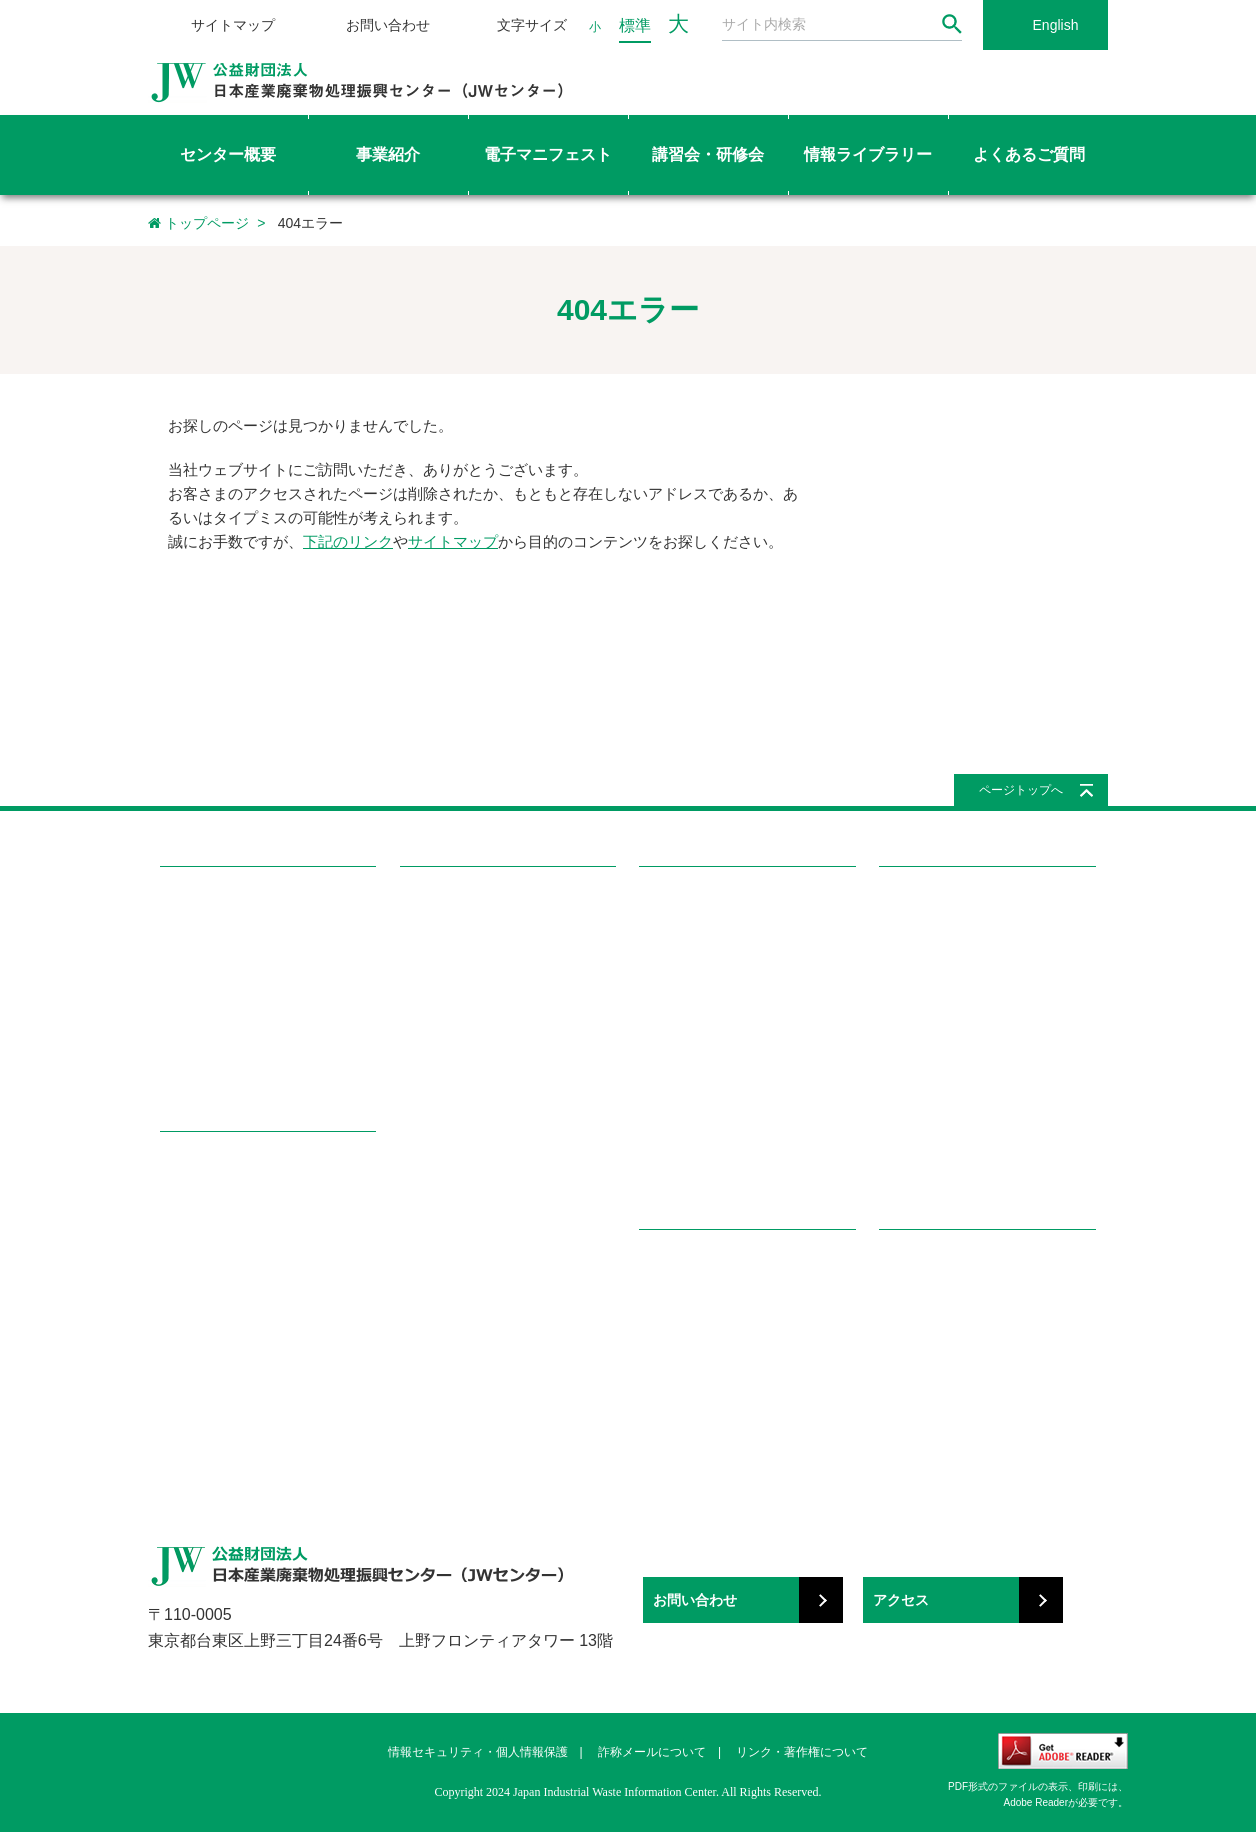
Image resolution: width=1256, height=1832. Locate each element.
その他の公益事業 (212, 1399)
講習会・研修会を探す (465, 938)
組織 (173, 1004)
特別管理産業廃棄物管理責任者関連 (983, 1036)
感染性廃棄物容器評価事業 (238, 1268)
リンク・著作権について (802, 1752)
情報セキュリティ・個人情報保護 (478, 1752)
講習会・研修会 (456, 901)
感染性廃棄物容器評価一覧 (717, 938)
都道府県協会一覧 (452, 1233)
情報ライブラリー (703, 901)
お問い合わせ (388, 25)
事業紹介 (192, 1166)
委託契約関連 (918, 971)
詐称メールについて (652, 1752)
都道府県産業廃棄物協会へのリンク (983, 1334)
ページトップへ (1021, 790)
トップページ (198, 223)
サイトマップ (233, 25)
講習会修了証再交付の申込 (478, 1036)
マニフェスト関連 (931, 1069)
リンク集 (911, 1264)
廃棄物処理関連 (924, 938)
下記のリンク (348, 541)
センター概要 (208, 901)
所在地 (179, 1069)
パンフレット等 (684, 1135)
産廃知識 (665, 1301)
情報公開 (186, 1036)
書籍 (652, 1036)
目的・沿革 (192, 938)
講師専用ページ (445, 1168)
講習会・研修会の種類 (465, 971)
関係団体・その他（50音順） (964, 1399)
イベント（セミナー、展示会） (730, 1168)
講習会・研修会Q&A (459, 1069)
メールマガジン (684, 1102)
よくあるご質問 (935, 901)
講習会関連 (911, 1135)
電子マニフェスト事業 (225, 1203)
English (1056, 25)
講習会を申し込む (452, 1004)
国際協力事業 (199, 1334)
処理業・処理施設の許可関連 (963, 1004)
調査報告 (665, 971)
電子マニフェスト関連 (944, 1102)
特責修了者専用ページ (465, 1135)
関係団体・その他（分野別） (963, 1367)
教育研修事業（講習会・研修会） (257, 1235)
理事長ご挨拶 (199, 971)
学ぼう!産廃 (681, 1264)
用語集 (658, 1334)
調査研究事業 (199, 1301)
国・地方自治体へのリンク (957, 1301)
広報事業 (186, 1367)
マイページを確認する (465, 1200)
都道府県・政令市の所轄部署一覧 (497, 1266)
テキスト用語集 (445, 1102)
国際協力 (665, 1004)
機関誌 (658, 1069)
